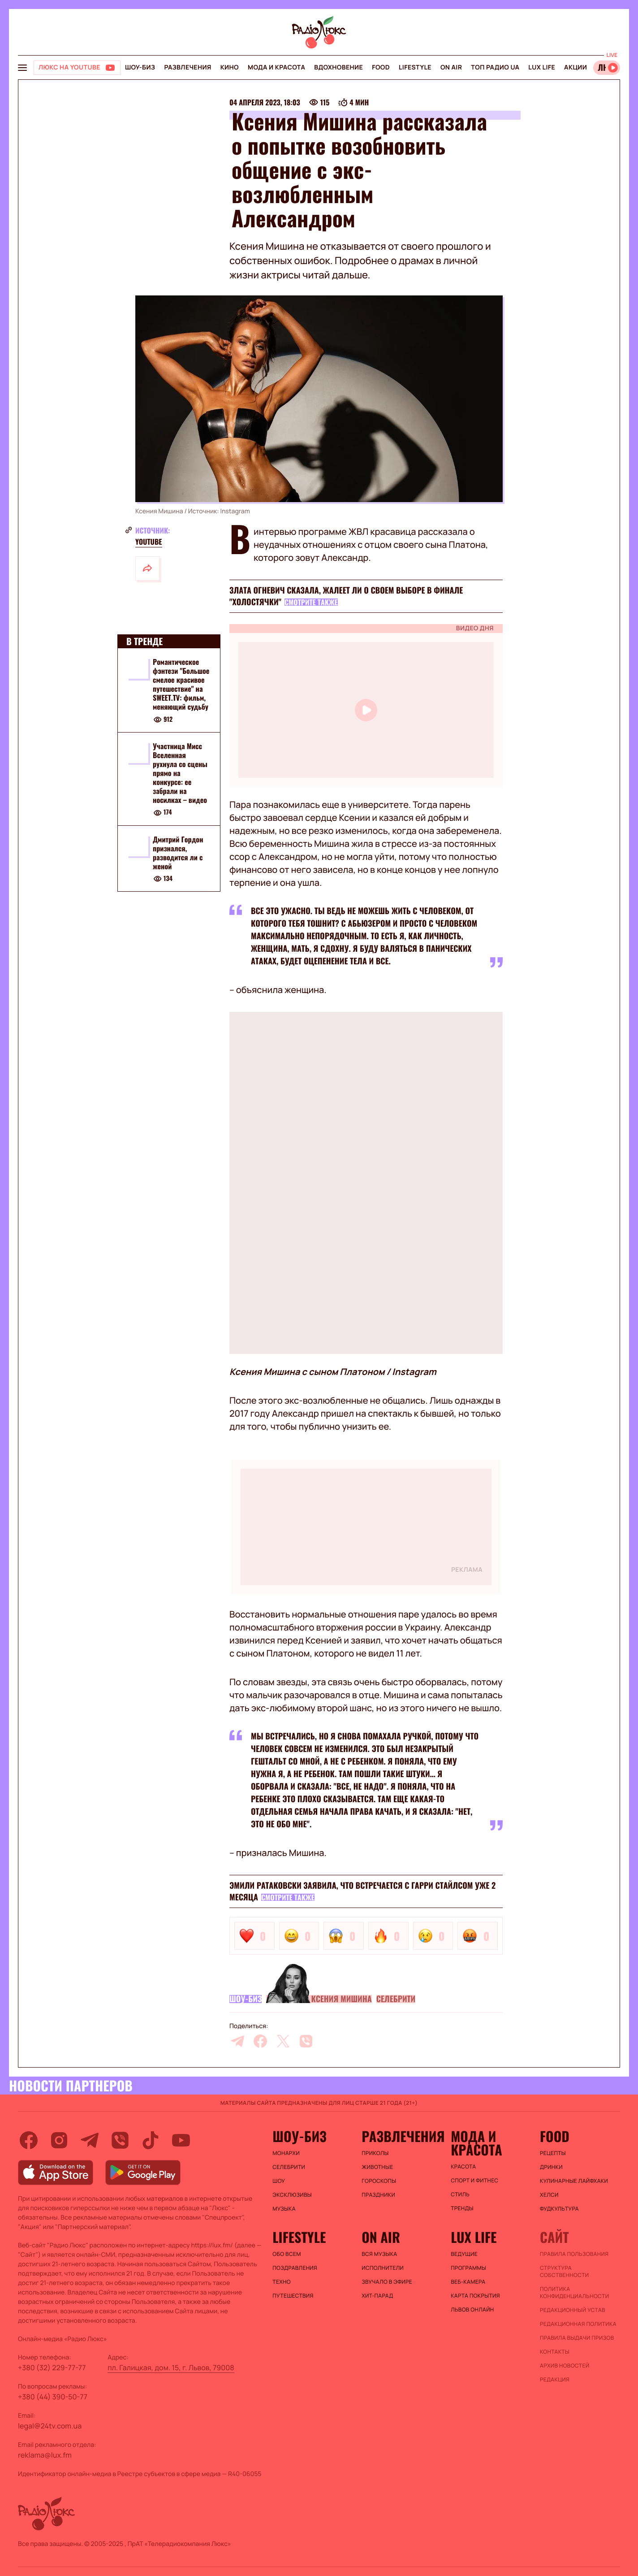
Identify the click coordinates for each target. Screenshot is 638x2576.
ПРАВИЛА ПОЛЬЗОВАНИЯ (574, 2254)
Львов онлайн (472, 2309)
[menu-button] (22, 67)
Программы (468, 2268)
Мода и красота (276, 67)
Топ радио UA (495, 67)
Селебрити (396, 1999)
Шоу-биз (140, 67)
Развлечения (187, 67)
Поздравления (294, 2268)
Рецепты (553, 2153)
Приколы (375, 2153)
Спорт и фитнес (474, 2180)
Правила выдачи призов (577, 2338)
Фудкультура (559, 2208)
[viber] (306, 2041)
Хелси (549, 2195)
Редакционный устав (572, 2310)
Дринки (551, 2167)
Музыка (284, 2208)
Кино (229, 67)
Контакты (554, 2351)
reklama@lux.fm (45, 2455)
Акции (575, 67)
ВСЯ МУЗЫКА (379, 2254)
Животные (377, 2167)
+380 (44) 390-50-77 (52, 2397)
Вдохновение (338, 67)
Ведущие (464, 2254)
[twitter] (283, 2041)
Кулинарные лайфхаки (574, 2181)
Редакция (554, 2379)
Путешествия (292, 2295)
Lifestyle (415, 67)
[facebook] (260, 2041)
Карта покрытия (475, 2295)
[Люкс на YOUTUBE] (77, 68)
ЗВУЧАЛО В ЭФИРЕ (387, 2281)
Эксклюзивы (292, 2195)
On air (451, 67)
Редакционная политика (578, 2324)
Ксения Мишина (341, 1999)
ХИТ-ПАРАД (377, 2295)
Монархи (286, 2153)
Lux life (541, 67)
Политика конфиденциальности (574, 2292)
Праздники (378, 2195)
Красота (463, 2166)
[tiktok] (150, 2140)
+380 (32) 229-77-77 (52, 2367)
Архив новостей (564, 2365)
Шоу (278, 2181)
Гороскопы (379, 2181)
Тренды (462, 2208)
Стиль (460, 2194)
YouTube (148, 541)
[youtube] (181, 2140)
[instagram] (59, 2140)
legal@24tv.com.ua (50, 2426)
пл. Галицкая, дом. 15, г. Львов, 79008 (171, 2367)
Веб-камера (468, 2281)
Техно (281, 2281)
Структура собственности (564, 2271)
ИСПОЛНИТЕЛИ (383, 2268)
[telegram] (237, 2041)
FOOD (381, 67)
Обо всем (286, 2254)
